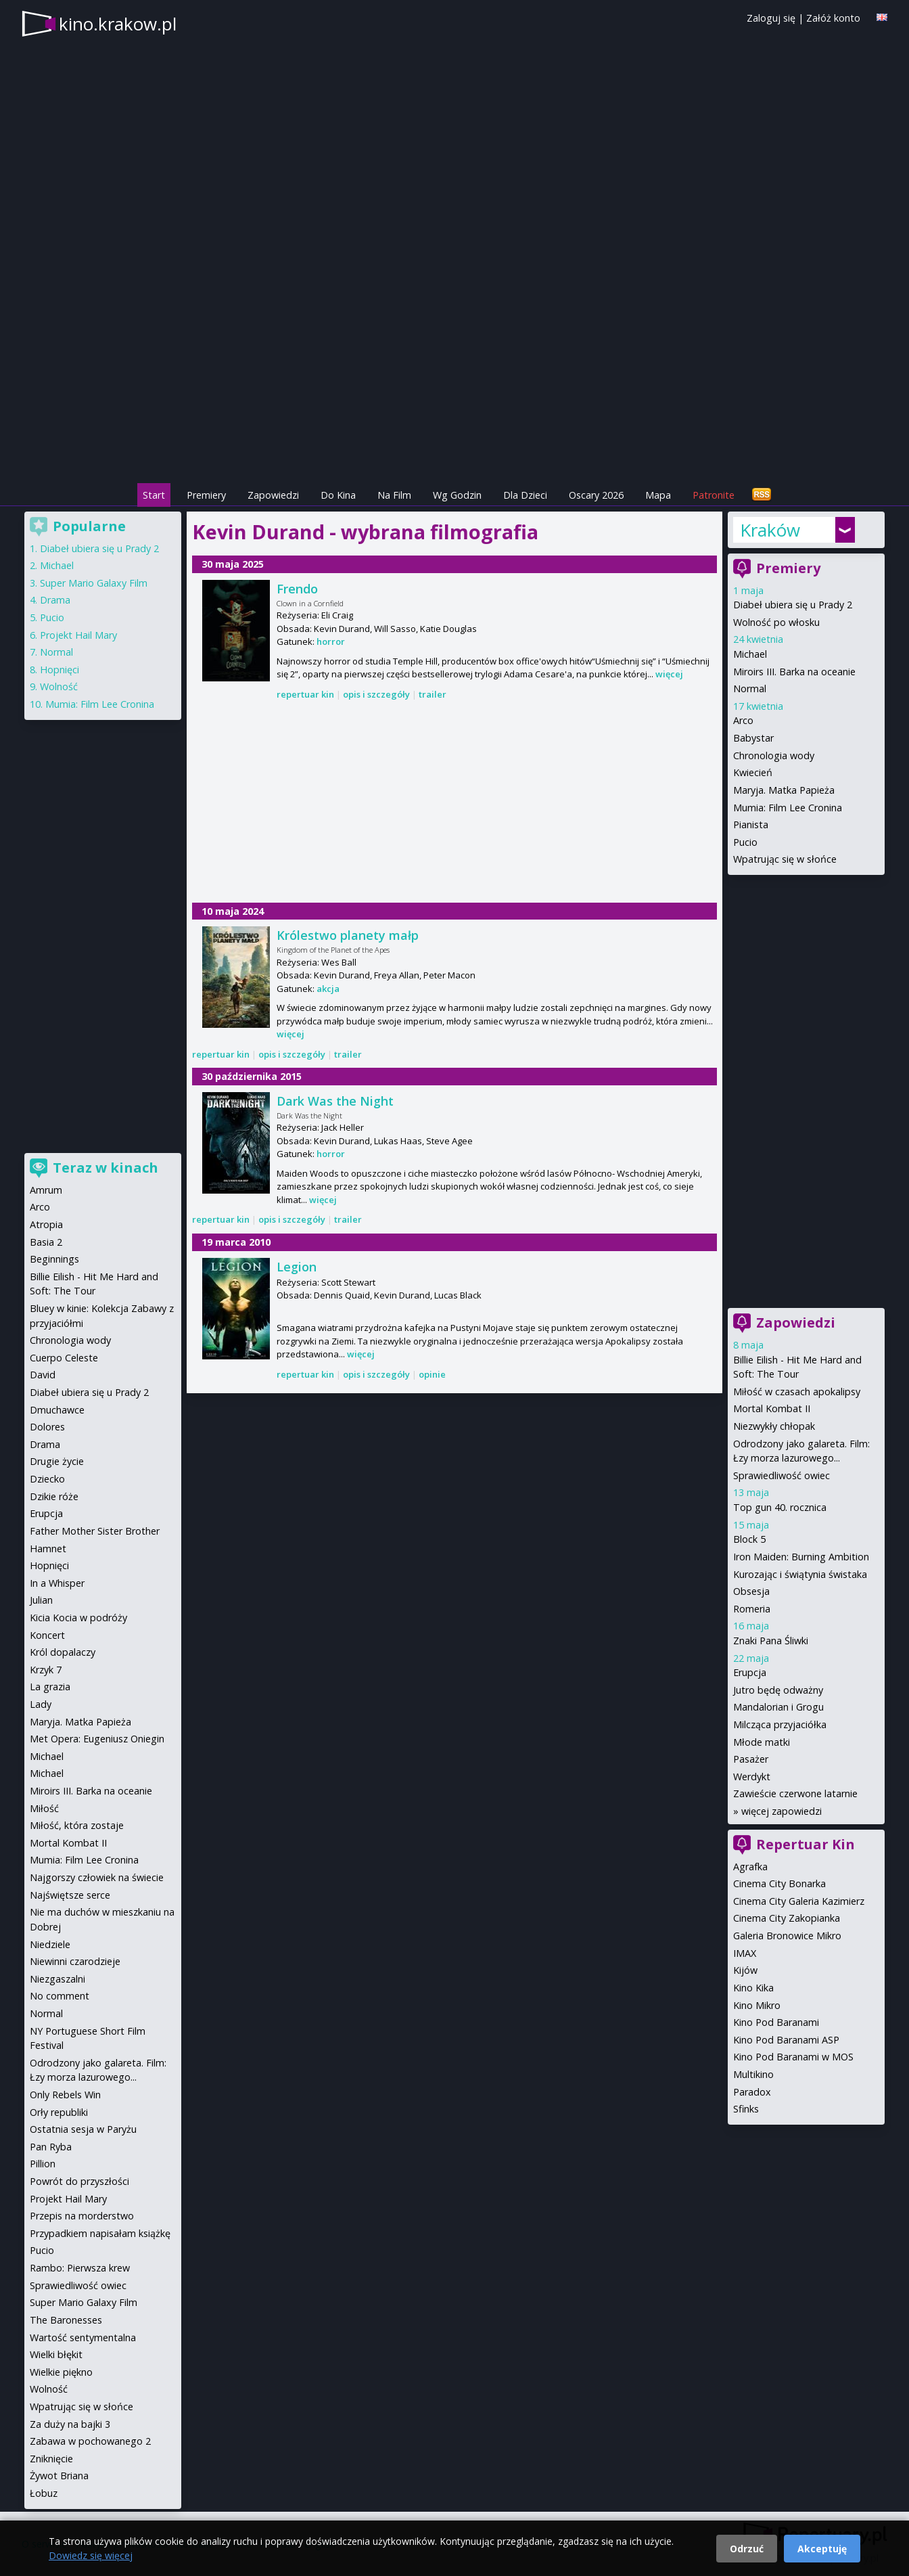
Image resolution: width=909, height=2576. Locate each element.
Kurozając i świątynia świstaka (800, 1574)
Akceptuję (822, 2548)
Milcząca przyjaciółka (779, 1724)
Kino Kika (753, 1987)
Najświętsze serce (70, 1895)
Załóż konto (833, 18)
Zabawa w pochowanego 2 (90, 2441)
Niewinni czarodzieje (75, 1961)
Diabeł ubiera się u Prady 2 (792, 604)
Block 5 (749, 1539)
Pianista (750, 824)
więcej (669, 674)
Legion (297, 1267)
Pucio (745, 842)
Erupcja (749, 1672)
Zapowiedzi (273, 495)
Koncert (47, 1635)
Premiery (206, 495)
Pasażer (750, 1759)
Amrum (46, 1189)
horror (331, 641)
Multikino (753, 2074)
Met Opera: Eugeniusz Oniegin (97, 1738)
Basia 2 (46, 1242)
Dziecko (47, 1478)
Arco (743, 720)
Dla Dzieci (525, 495)
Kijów (745, 1970)
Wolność (59, 686)
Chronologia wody (773, 755)
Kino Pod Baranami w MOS (793, 2056)
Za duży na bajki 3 (70, 2424)
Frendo (297, 589)
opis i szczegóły (376, 694)
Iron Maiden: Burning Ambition (801, 1556)
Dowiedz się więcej (91, 2555)
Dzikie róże (54, 1496)
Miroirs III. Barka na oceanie (794, 671)
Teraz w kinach (105, 1167)
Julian (41, 1600)
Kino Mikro (756, 2005)
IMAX (744, 1953)
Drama (55, 599)
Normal (749, 688)
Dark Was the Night (335, 1101)
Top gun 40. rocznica (779, 1507)
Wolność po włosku (776, 622)
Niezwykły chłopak (774, 1426)
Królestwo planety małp (348, 935)
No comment (59, 1995)
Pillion (42, 2163)
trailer (432, 694)
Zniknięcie (51, 2458)
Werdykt (751, 1776)
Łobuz (43, 2493)
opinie (432, 1374)
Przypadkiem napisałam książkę (100, 2233)
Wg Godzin (457, 495)
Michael (750, 654)
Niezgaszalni (57, 1978)
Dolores (47, 1426)
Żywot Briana (59, 2475)
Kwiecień (752, 772)
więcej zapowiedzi (781, 1811)
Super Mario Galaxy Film (93, 583)
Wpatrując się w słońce (785, 859)
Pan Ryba (51, 2146)
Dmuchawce (57, 1409)
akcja (328, 988)
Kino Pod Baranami (776, 2022)
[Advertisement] (454, 386)
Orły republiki (59, 2112)
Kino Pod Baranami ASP (786, 2039)
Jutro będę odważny (778, 1690)
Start (154, 495)
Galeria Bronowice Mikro (787, 1935)
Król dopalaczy (62, 1652)
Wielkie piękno (61, 2372)
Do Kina (338, 495)
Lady (40, 1704)
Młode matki (761, 1742)
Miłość (44, 1808)
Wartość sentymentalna (83, 2337)
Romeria (751, 1608)
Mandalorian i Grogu (778, 1706)
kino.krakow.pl (118, 24)
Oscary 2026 (596, 495)
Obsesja (751, 1591)
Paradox (752, 2091)
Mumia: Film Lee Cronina (787, 807)
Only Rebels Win (65, 2094)
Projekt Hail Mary (78, 635)
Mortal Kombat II (771, 1408)
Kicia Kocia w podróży (78, 1617)
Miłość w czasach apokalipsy (796, 1391)
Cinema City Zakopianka (786, 1918)
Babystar (753, 737)
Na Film (394, 495)
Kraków (770, 530)
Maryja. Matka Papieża (784, 790)
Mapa (658, 495)
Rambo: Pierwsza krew (80, 2267)
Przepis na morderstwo (82, 2215)
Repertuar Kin (805, 1844)
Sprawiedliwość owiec (781, 1475)
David (42, 1374)
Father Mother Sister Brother (95, 1530)
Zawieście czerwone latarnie (795, 1793)
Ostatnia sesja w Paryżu (83, 2129)
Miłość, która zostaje (77, 1825)
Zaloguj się (771, 18)
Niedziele (50, 1944)
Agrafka (750, 1866)
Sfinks (746, 2108)
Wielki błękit (56, 2354)
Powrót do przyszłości (79, 2181)
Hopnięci (59, 669)
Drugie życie (57, 1461)
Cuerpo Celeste (64, 1357)
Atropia (46, 1224)
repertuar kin (305, 694)
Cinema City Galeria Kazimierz (798, 1901)
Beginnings (54, 1258)
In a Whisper (57, 1583)
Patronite (714, 495)
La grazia (50, 1686)
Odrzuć (747, 2548)
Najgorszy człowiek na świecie (97, 1877)
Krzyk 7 (46, 1669)
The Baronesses (66, 2319)
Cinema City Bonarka (779, 1883)
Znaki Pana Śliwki (770, 1640)
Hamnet (48, 1548)
